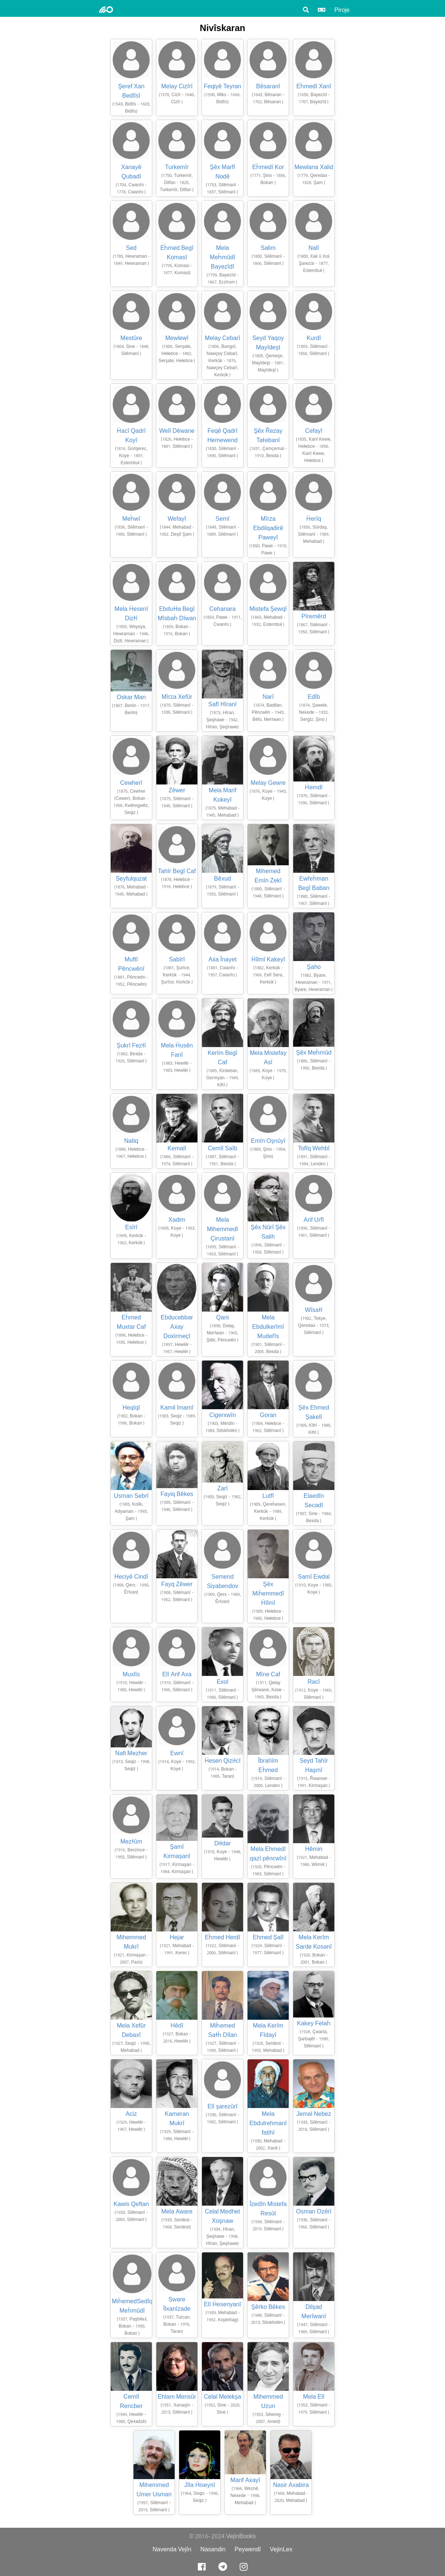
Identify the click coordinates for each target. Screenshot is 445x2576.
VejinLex (281, 2549)
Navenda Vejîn (172, 2549)
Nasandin (213, 2549)
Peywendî (247, 2549)
